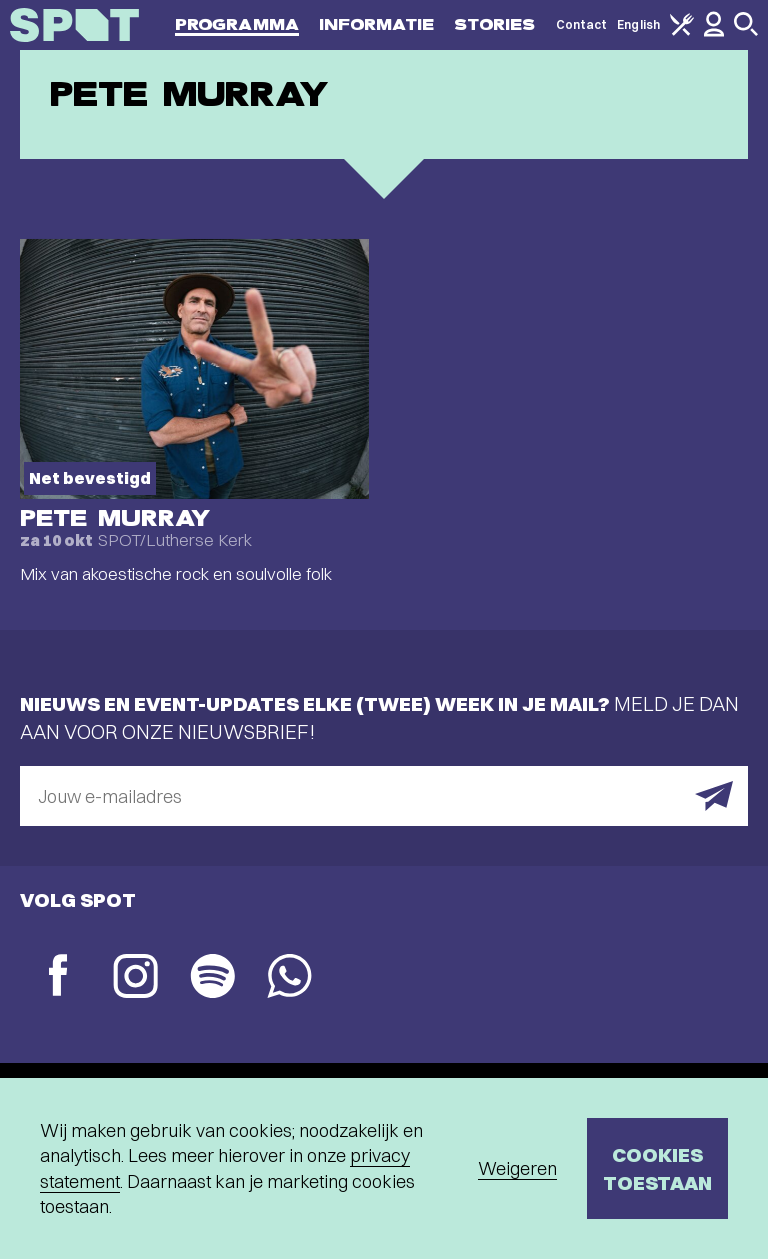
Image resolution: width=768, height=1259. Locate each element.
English (638, 24)
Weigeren (517, 1168)
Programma (237, 24)
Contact (582, 24)
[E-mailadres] (384, 796)
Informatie (376, 24)
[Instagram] (135, 978)
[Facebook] (58, 977)
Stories (495, 24)
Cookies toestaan (657, 1168)
